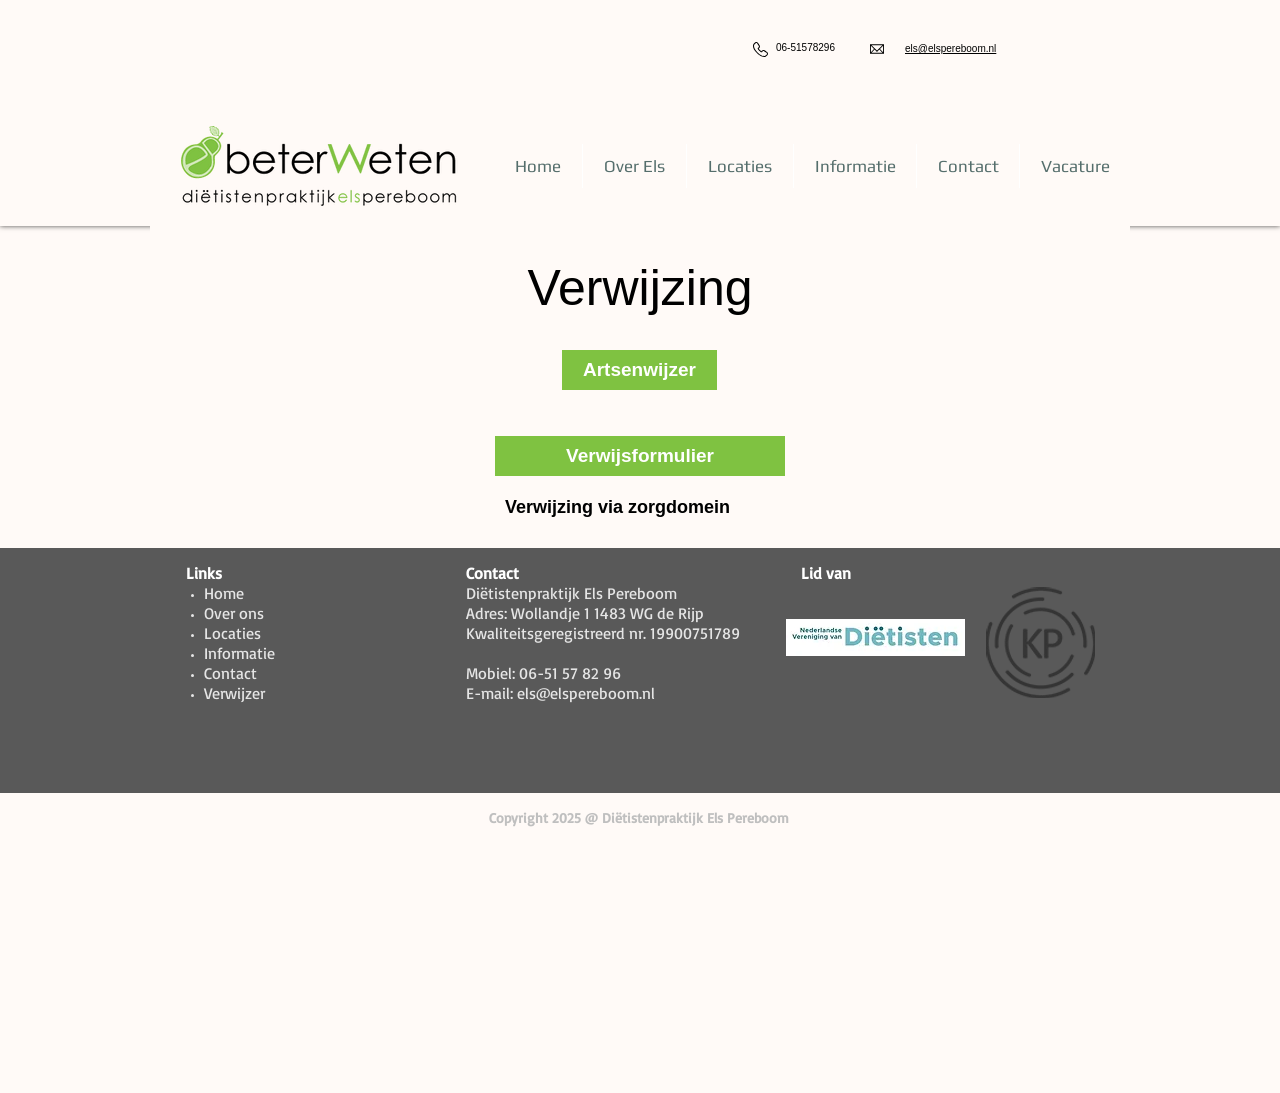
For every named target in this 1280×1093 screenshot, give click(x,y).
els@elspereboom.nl (950, 48)
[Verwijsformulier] (640, 456)
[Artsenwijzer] (639, 370)
